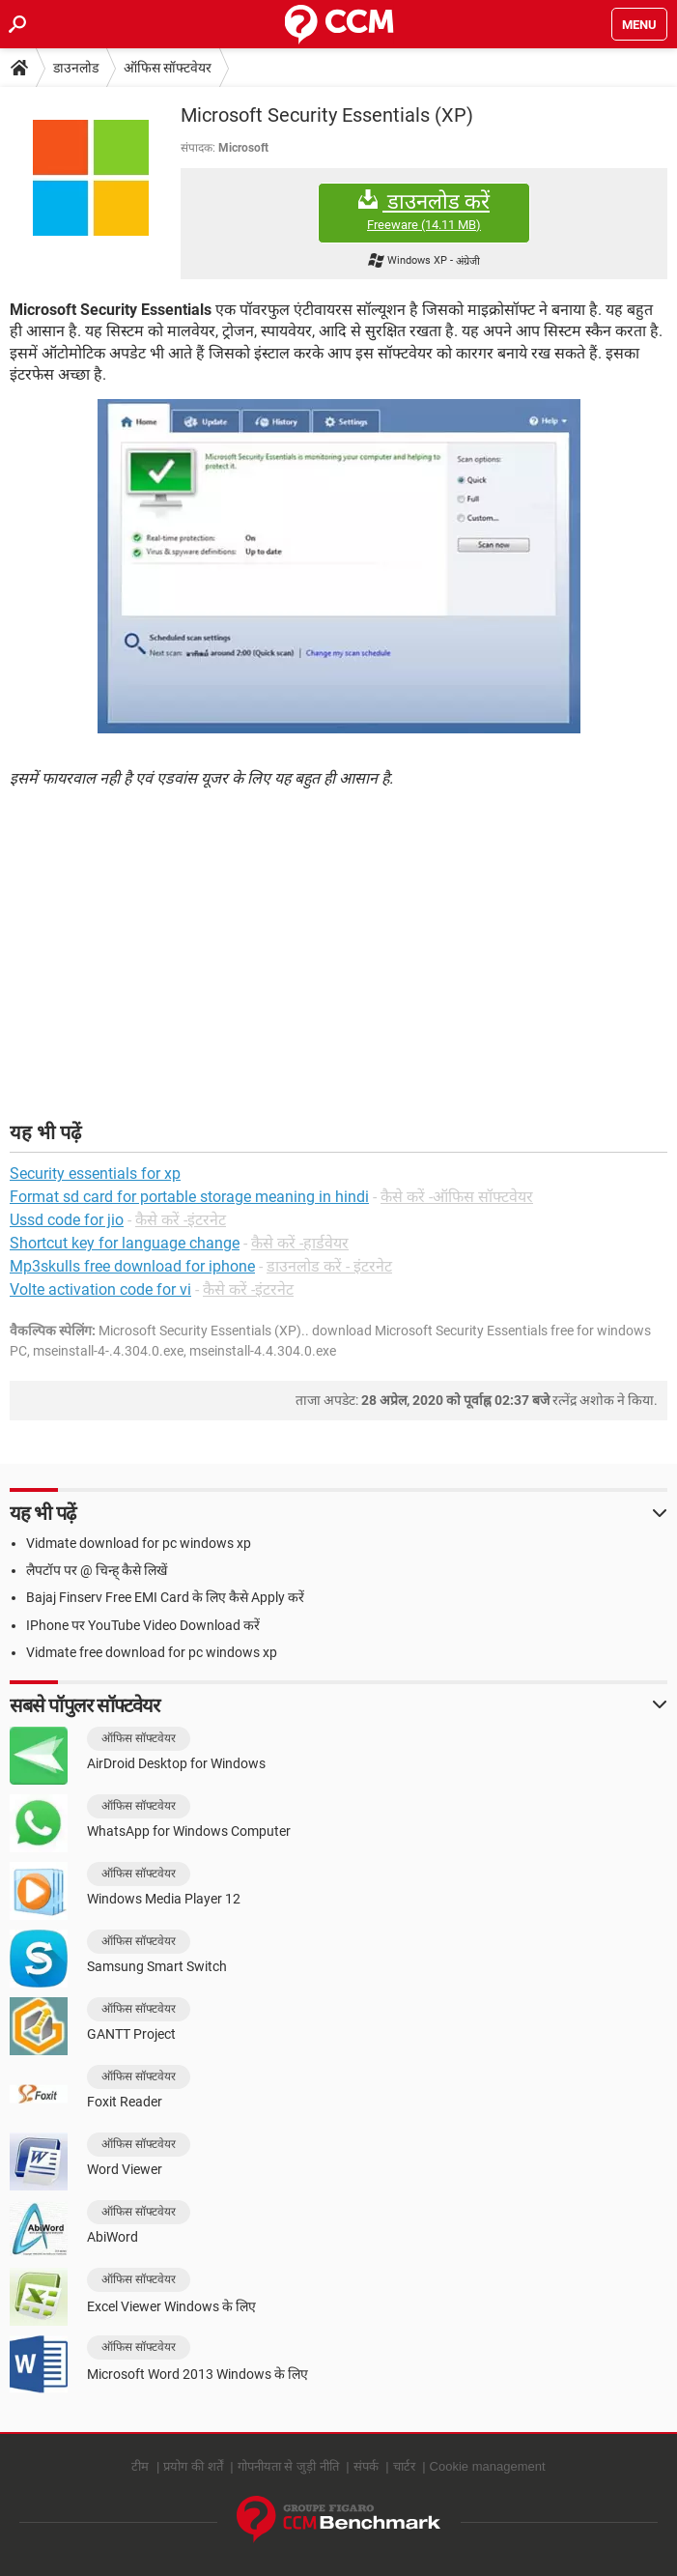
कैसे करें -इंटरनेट (180, 1220)
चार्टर (404, 2466)
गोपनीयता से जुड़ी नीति (288, 2466)
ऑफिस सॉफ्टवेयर (168, 67)
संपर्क (366, 2466)
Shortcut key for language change (125, 1243)
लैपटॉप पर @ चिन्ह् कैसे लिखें (96, 1570)
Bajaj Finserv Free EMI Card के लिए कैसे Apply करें (165, 1597)
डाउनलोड (76, 67)
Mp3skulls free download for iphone (132, 1266)
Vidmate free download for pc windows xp (151, 1652)
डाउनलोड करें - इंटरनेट (329, 1266)
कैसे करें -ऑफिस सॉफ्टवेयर (457, 1197)
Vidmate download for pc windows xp (138, 1543)
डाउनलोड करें (424, 211)
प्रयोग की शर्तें (192, 2466)
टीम (140, 2466)
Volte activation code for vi (100, 1289)
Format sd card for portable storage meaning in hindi (189, 1197)
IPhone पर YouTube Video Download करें (143, 1625)
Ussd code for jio (67, 1220)
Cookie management (488, 2466)
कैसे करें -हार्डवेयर (300, 1243)
